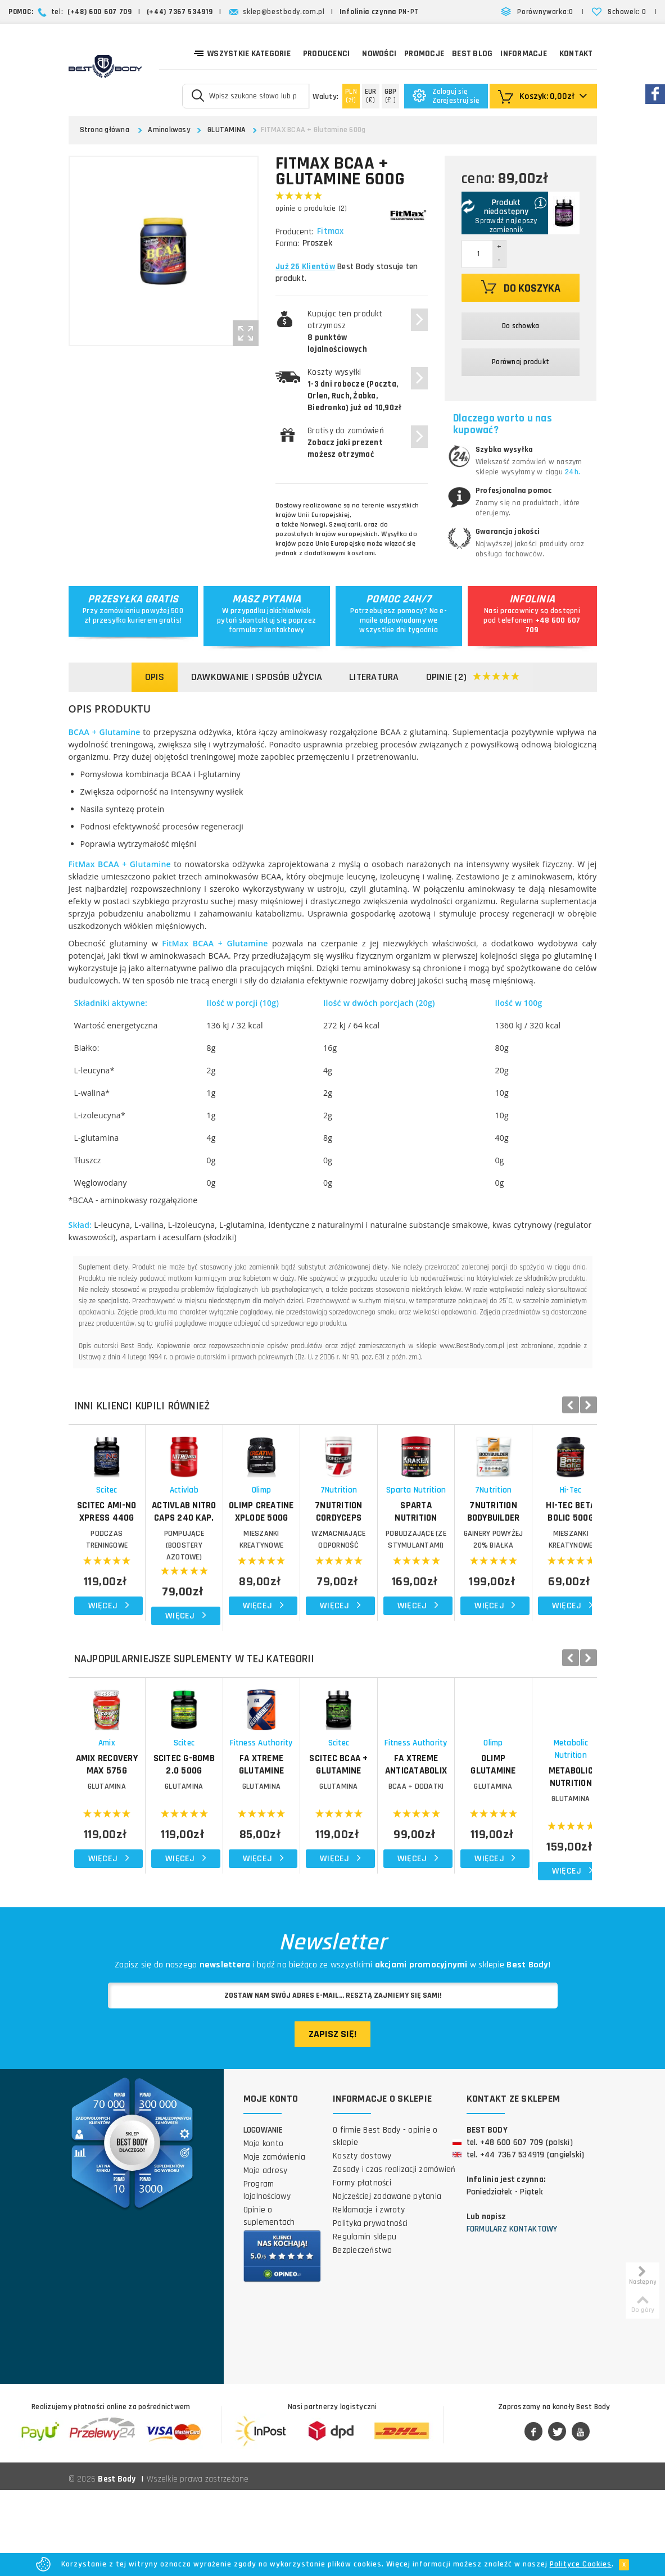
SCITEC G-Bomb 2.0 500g (265, 1857)
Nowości (379, 53)
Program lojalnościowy (267, 2276)
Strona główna (104, 130)
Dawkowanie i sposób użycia (257, 676)
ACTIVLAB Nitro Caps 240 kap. (265, 1565)
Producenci (326, 53)
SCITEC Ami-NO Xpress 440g (133, 1559)
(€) (370, 96)
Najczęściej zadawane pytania (387, 2282)
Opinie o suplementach (269, 2302)
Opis (154, 676)
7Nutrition (528, 1544)
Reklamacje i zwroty (369, 2296)
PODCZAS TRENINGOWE (134, 1587)
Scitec (133, 1544)
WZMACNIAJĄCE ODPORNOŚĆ (528, 1587)
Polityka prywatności (370, 2309)
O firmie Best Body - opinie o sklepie (385, 2222)
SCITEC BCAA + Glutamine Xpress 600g (529, 1863)
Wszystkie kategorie (242, 53)
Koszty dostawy (362, 2242)
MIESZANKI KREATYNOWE (397, 1587)
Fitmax (331, 231)
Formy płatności (362, 2269)
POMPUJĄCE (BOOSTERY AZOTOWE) (265, 1587)
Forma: (287, 243)
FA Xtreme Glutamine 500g (397, 1857)
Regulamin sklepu (364, 2323)
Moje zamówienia (274, 2243)
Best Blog (472, 53)
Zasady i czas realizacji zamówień (394, 2255)
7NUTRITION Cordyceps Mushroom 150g (528, 1565)
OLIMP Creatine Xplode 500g (396, 1565)
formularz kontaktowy (267, 630)
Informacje (523, 53)
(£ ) (391, 96)
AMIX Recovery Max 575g (134, 1857)
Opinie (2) (473, 677)
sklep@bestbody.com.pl (284, 11)
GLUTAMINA (226, 130)
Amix (133, 1841)
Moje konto (263, 2229)
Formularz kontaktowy (512, 2315)
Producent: (294, 231)
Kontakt (576, 53)
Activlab (265, 1544)
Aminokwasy (169, 130)
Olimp (396, 1544)
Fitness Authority (396, 1841)
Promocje (424, 53)
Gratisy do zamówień (345, 442)
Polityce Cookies (581, 2564)
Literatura (374, 676)
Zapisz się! (332, 2120)
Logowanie (263, 2216)
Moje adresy (265, 2256)
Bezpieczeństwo (362, 2336)
